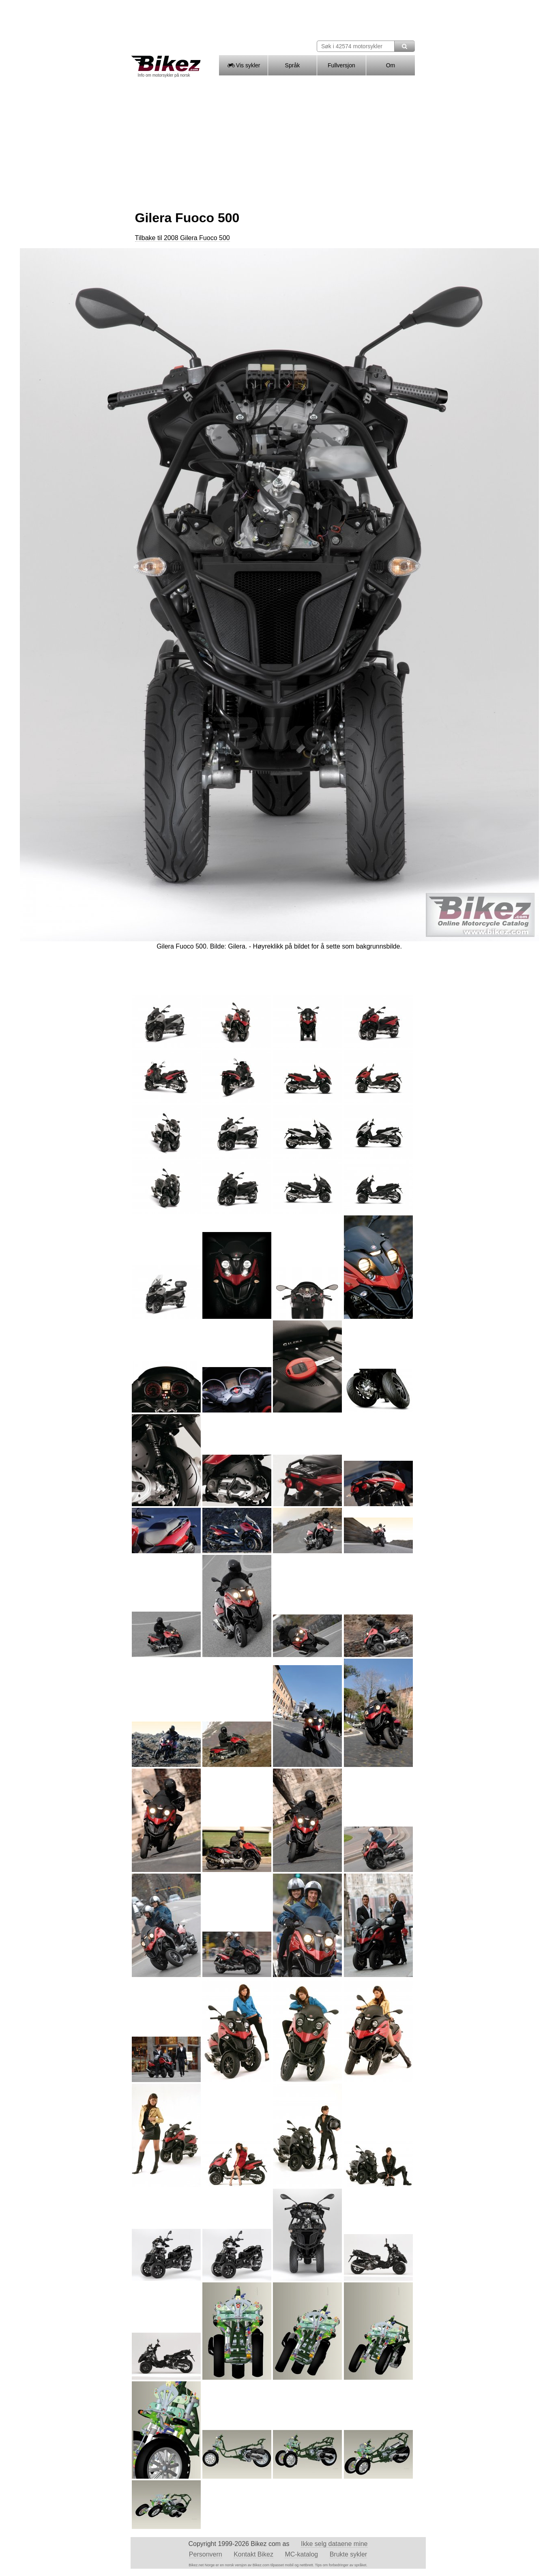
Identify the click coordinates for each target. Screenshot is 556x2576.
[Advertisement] (278, 141)
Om (390, 65)
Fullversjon (341, 65)
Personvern (205, 2554)
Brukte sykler (348, 2554)
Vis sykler (243, 65)
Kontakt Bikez (253, 2554)
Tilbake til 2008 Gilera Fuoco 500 (182, 237)
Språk (292, 65)
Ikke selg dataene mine (334, 2543)
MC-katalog (301, 2554)
